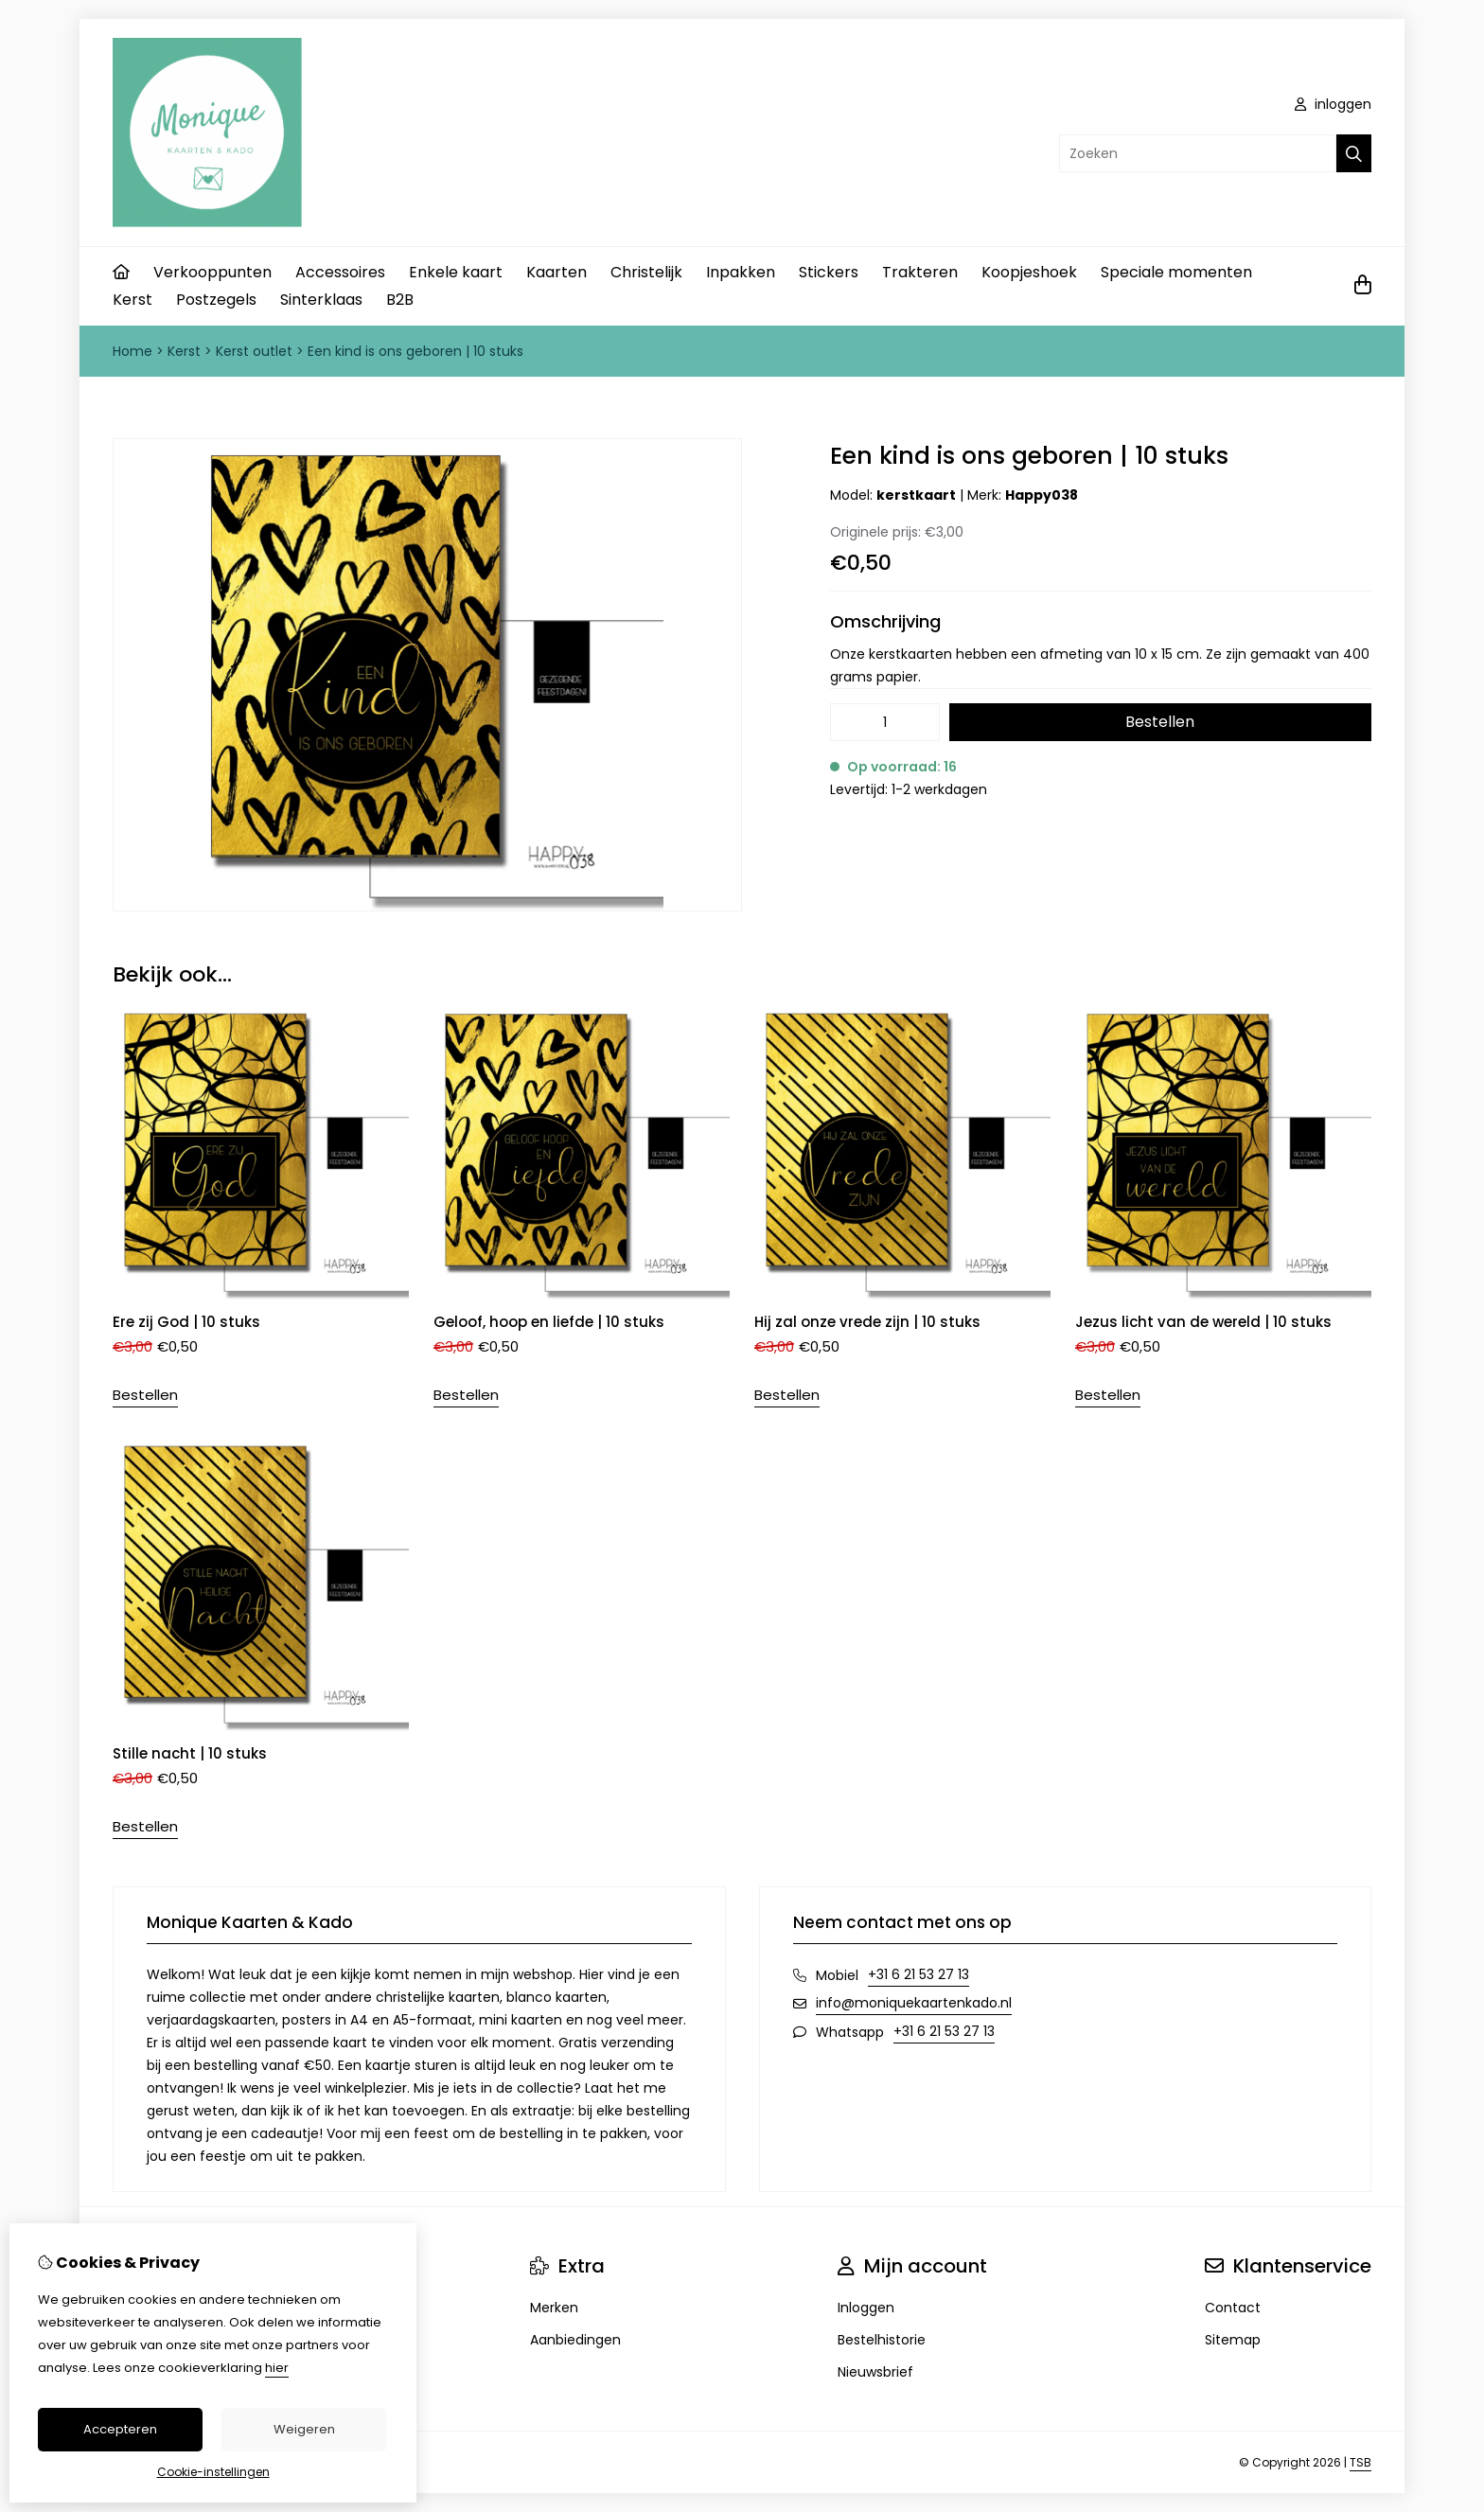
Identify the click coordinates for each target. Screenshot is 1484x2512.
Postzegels (216, 299)
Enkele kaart (456, 272)
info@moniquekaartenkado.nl (914, 2002)
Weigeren (304, 2429)
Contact (1233, 2307)
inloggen (1333, 104)
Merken (554, 2307)
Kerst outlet (254, 351)
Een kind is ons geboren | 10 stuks (415, 351)
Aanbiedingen (575, 2339)
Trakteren (920, 272)
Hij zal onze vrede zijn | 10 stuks (867, 1322)
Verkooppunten (212, 272)
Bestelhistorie (882, 2339)
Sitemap (1233, 2339)
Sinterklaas (321, 299)
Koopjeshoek (1029, 272)
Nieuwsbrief (875, 2371)
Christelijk (646, 272)
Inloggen (866, 2307)
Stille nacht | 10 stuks (190, 1753)
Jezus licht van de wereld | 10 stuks (1203, 1322)
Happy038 (1041, 495)
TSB (1360, 2462)
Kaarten (556, 272)
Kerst (132, 299)
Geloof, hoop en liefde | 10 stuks (548, 1322)
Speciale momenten (1176, 272)
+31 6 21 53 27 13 (918, 1974)
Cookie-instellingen (213, 2472)
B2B (400, 299)
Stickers (828, 272)
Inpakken (740, 272)
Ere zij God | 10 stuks (186, 1322)
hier (277, 2368)
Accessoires (340, 272)
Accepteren (120, 2429)
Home (132, 351)
